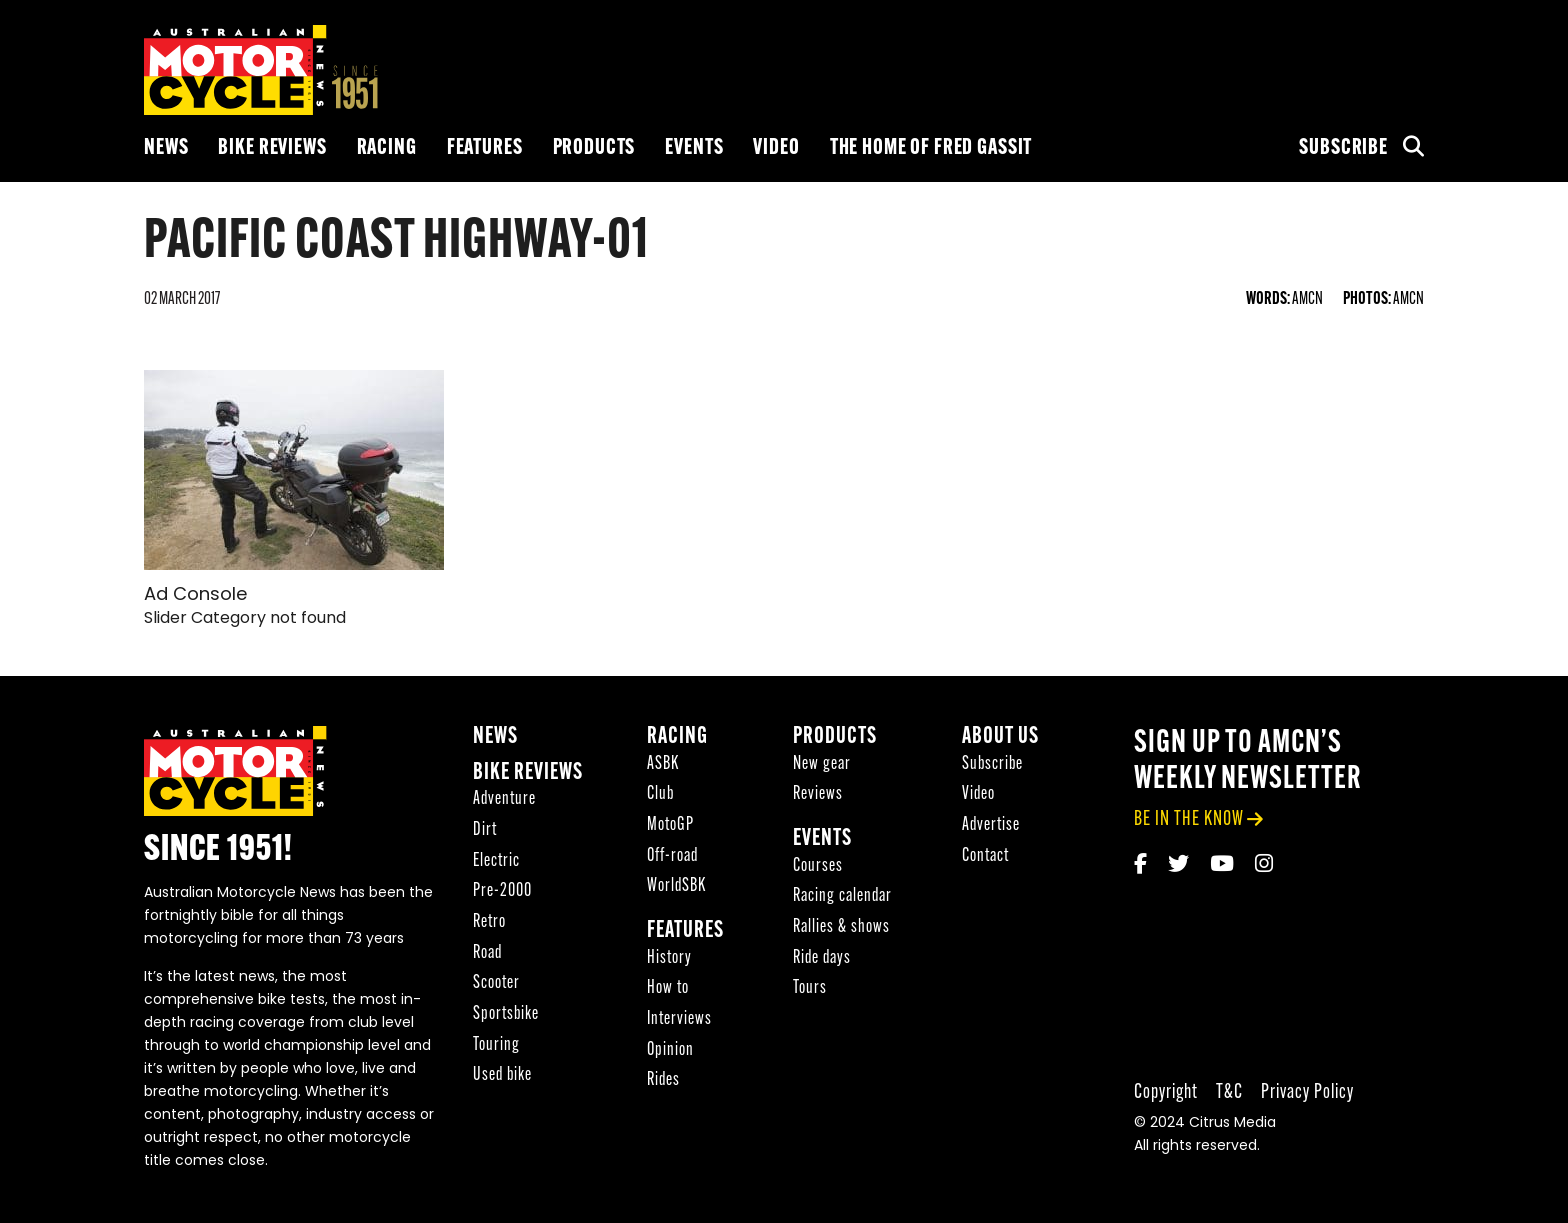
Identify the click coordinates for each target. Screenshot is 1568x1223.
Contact (985, 856)
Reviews (818, 794)
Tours (810, 988)
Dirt (485, 830)
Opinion (670, 1050)
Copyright (1166, 1092)
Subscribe (1343, 148)
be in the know (1189, 819)
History (669, 958)
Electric (496, 861)
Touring (496, 1045)
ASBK (663, 764)
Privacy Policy (1307, 1092)
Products (594, 148)
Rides (663, 1080)
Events (694, 148)
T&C (1229, 1092)
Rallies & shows (841, 927)
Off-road (672, 856)
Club (660, 794)
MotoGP (670, 825)
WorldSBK (676, 886)
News (166, 148)
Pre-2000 (502, 891)
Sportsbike (506, 1014)
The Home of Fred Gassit (931, 148)
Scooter (496, 983)
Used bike (502, 1075)
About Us (1000, 737)
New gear (822, 764)
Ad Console (195, 595)
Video (776, 148)
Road (487, 953)
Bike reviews (272, 148)
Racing (387, 148)
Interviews (679, 1019)
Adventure (504, 799)
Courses (818, 866)
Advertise (991, 825)
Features (485, 148)
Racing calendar (842, 896)
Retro (489, 922)
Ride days (822, 958)
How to (668, 988)
